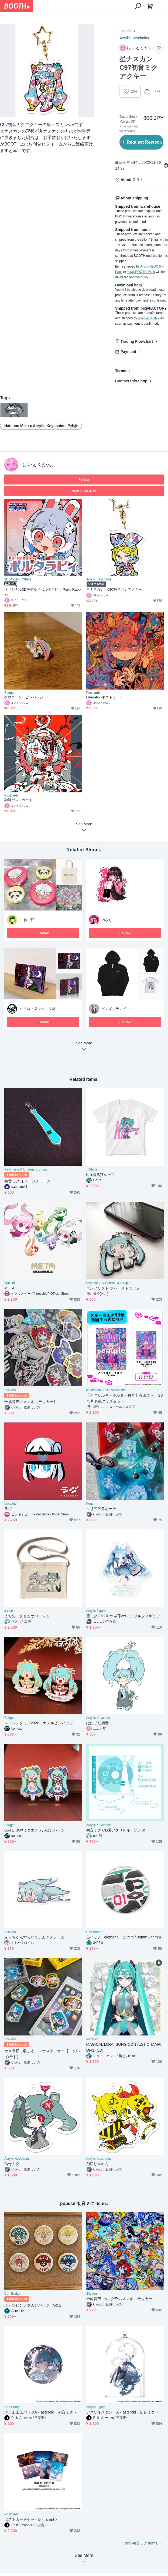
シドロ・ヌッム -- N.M (37, 1009)
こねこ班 (27, 920)
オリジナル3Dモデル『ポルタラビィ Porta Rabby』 (42, 591)
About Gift (130, 180)
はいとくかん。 (40, 464)
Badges (9, 692)
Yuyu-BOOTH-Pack (141, 272)
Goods (125, 31)
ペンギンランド (114, 1009)
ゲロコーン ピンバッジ (23, 697)
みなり (107, 920)
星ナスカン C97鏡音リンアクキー (114, 589)
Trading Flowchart (137, 341)
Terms (120, 371)
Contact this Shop (131, 381)
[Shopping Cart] (150, 6)
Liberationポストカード (104, 697)
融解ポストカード (18, 800)
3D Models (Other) (17, 579)
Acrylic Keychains (134, 38)
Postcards (93, 692)
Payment (128, 351)
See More (84, 1047)
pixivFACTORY (148, 318)
